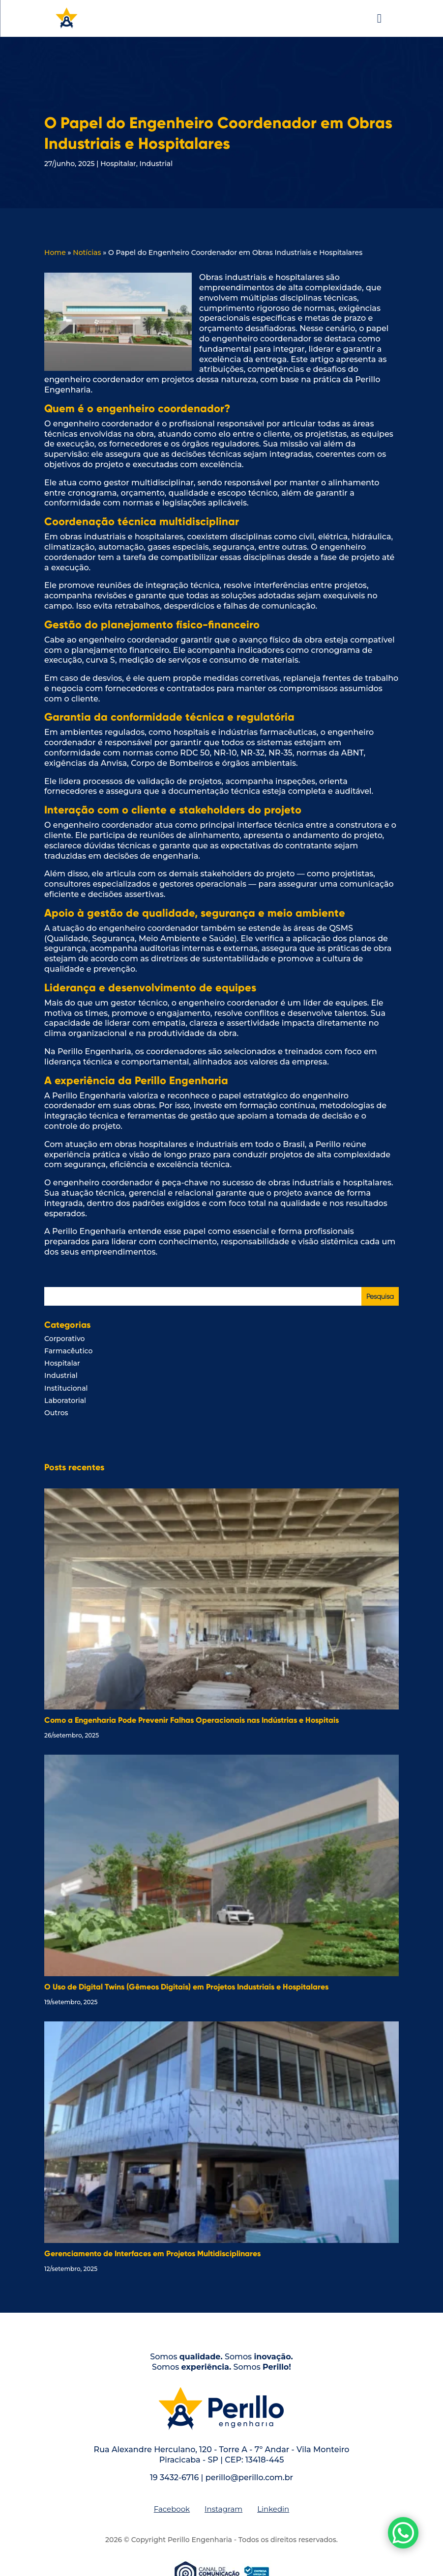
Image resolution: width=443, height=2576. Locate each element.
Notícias (87, 252)
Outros (56, 1412)
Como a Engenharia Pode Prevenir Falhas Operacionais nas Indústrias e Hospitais (191, 1720)
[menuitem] (172, 2509)
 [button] (379, 18)
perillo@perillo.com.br (249, 2477)
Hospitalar (118, 163)
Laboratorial (65, 1400)
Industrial (156, 163)
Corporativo (64, 1338)
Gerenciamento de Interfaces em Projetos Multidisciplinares (152, 2253)
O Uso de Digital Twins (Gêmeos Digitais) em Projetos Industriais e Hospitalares (186, 1986)
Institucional (66, 1388)
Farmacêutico (68, 1350)
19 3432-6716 (174, 2477)
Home (55, 252)
